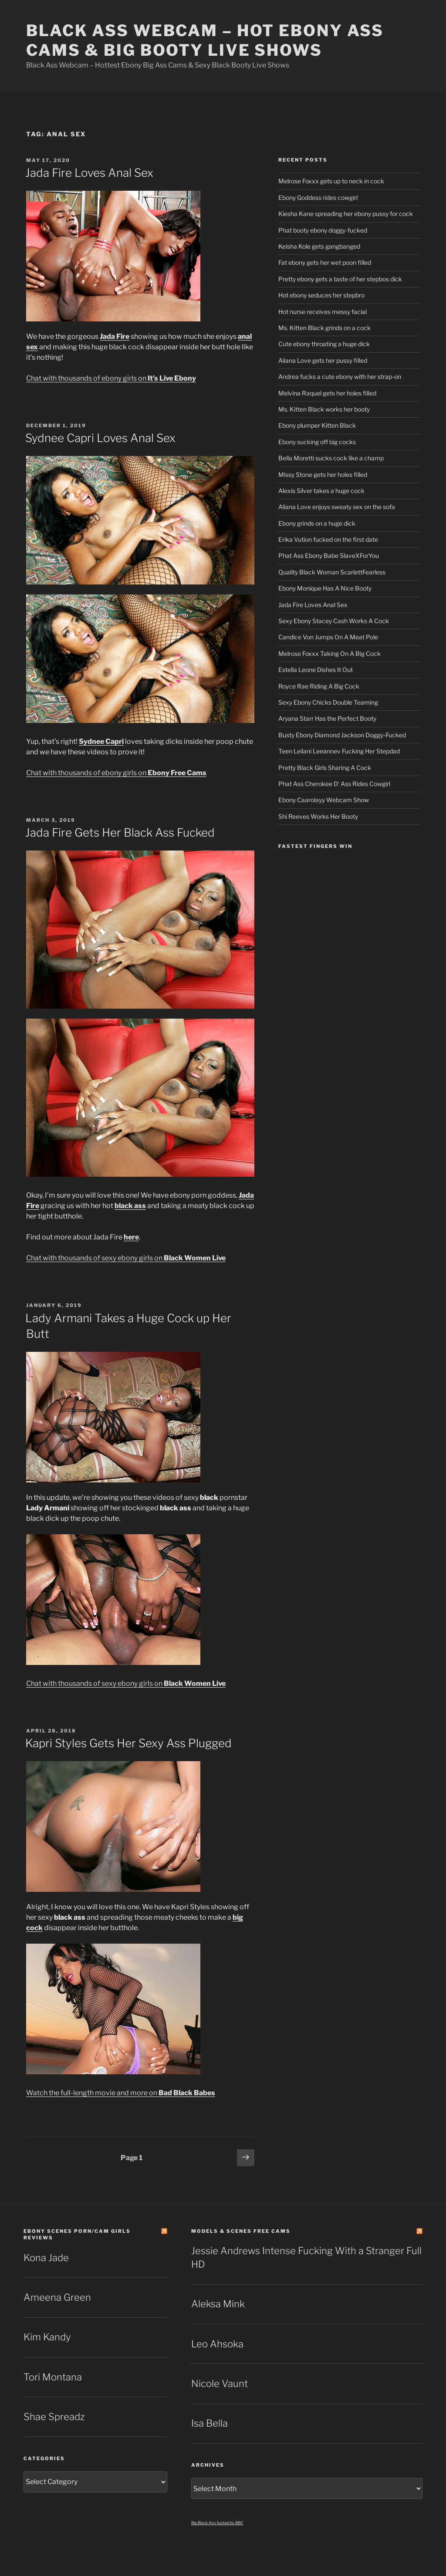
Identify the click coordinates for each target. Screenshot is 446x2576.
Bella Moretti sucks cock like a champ (331, 458)
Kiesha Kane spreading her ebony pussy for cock (345, 213)
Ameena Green (57, 2297)
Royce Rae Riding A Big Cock (318, 686)
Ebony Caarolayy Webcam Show (323, 800)
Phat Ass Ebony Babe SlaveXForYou (328, 555)
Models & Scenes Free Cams (241, 2231)
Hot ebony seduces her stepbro (321, 295)
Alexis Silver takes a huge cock (321, 490)
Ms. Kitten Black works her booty (324, 409)
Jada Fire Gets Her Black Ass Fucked (120, 832)
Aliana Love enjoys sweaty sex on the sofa (336, 506)
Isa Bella (209, 2423)
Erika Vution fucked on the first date (328, 539)
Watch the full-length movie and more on (120, 2093)
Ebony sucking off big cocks (317, 442)
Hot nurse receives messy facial (322, 311)
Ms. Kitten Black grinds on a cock (324, 327)
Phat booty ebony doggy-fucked (322, 230)
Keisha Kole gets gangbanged (319, 246)
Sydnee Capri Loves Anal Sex (100, 438)
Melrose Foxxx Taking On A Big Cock (329, 653)
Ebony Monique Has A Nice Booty (325, 588)
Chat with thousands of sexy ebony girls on (126, 1258)
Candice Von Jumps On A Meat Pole (328, 637)
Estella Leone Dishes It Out (315, 669)
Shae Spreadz (54, 2416)
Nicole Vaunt (219, 2383)
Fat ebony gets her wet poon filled (324, 262)
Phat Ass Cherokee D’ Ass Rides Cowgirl (334, 783)
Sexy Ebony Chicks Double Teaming (328, 702)
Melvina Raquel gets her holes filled (327, 393)
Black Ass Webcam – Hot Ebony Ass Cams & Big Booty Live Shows (205, 40)
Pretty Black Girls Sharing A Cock (324, 767)
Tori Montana (53, 2377)
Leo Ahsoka (217, 2344)
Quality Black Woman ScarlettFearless (331, 572)
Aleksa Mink (218, 2303)
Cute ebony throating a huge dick (324, 344)
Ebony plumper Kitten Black (317, 425)
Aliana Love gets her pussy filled (322, 360)
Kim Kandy (47, 2337)
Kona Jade (46, 2257)
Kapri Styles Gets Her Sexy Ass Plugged (128, 1743)
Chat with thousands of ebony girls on (111, 378)
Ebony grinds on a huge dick (316, 523)
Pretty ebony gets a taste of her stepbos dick (340, 279)
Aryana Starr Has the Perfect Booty (327, 718)
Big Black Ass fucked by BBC (217, 2522)
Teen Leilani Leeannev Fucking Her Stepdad (339, 751)
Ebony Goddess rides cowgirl (318, 197)
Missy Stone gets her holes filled (322, 474)
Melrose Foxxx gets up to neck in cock (331, 181)
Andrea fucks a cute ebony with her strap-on (339, 376)
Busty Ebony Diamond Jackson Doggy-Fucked (342, 735)
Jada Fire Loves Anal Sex (89, 172)
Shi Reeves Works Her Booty (318, 816)
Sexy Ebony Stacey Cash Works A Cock (333, 621)
